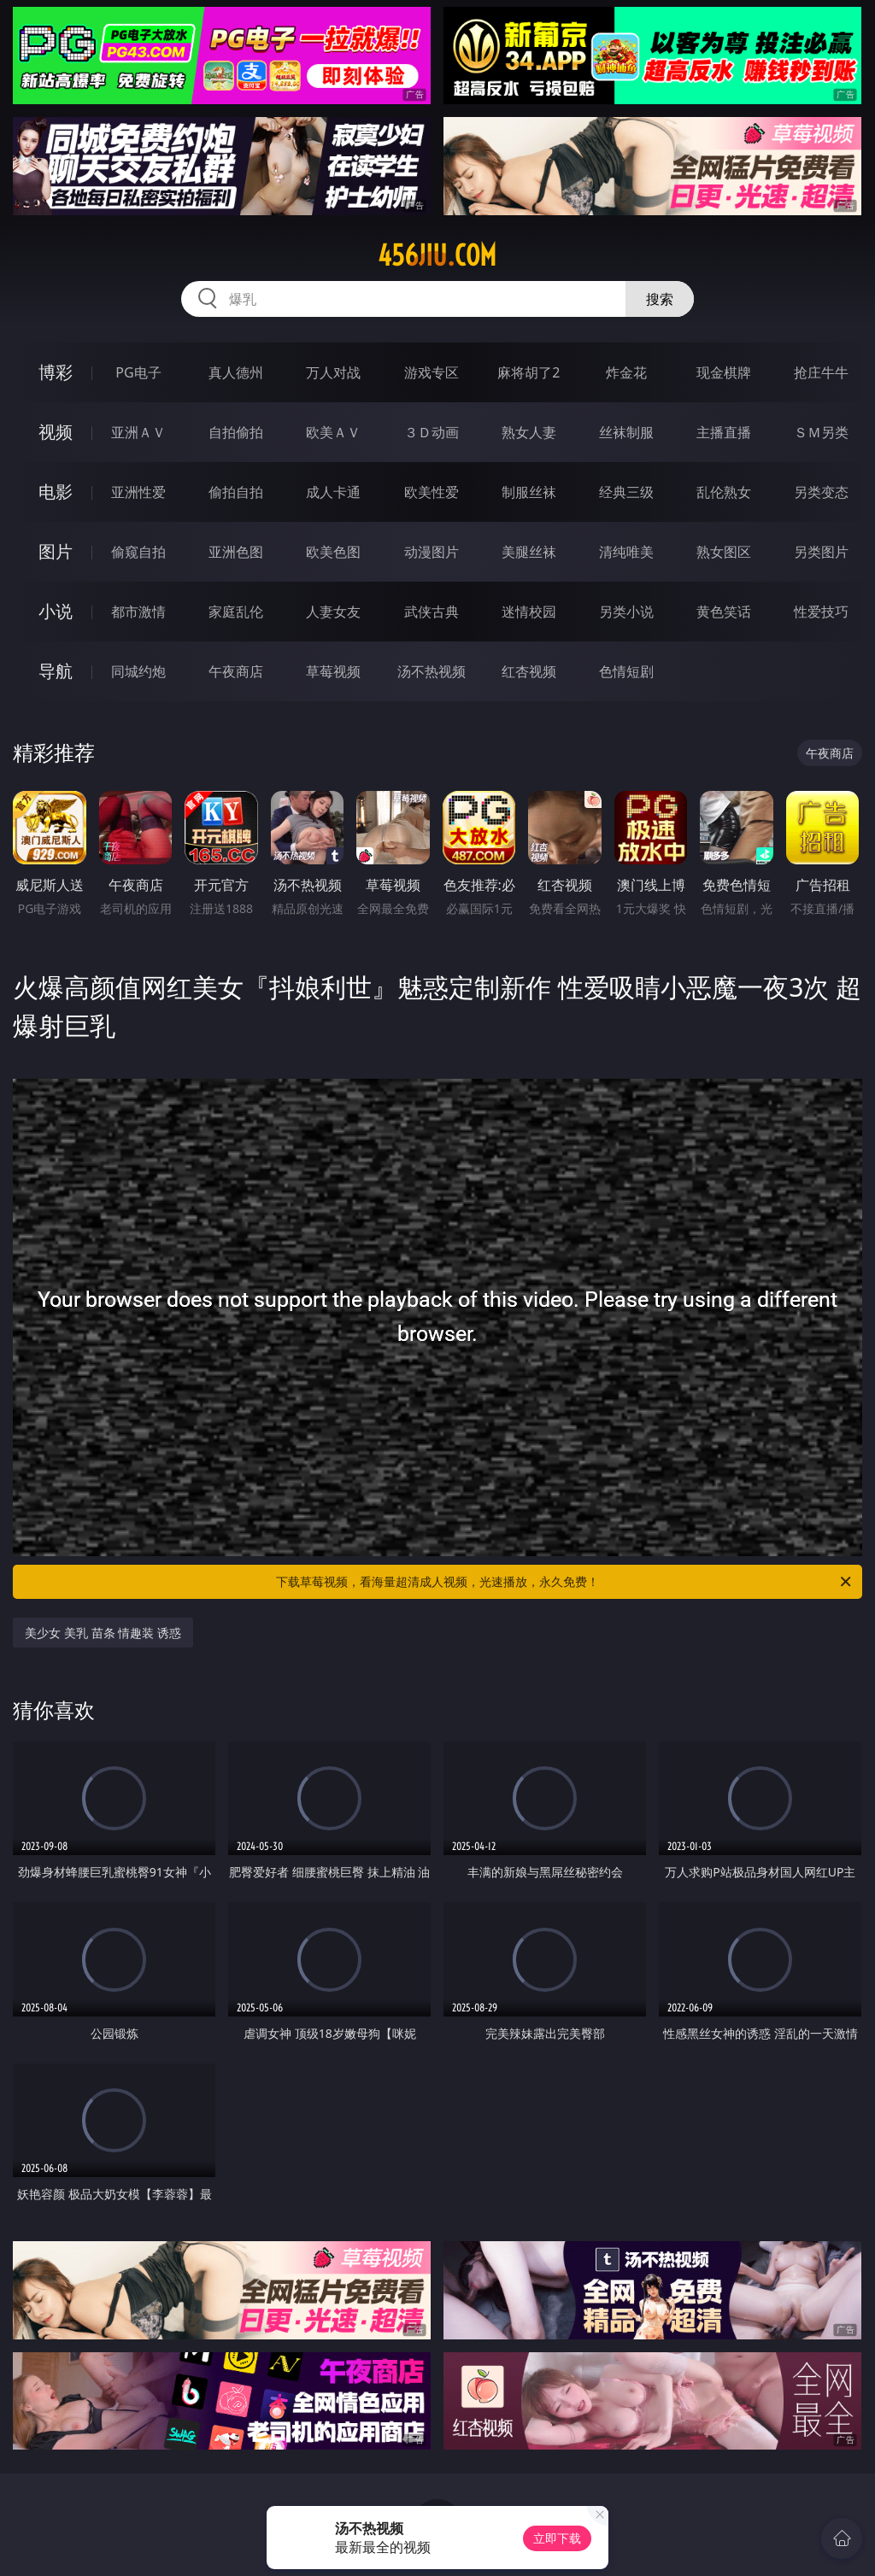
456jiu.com (437, 255)
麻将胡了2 (528, 372)
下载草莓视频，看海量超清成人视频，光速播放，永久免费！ (565, 1582)
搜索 (659, 299)
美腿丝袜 (529, 551)
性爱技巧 (821, 611)
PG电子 (138, 372)
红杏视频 (529, 671)
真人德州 (235, 372)
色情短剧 (626, 671)
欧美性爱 (431, 492)
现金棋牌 (723, 372)
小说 (55, 611)
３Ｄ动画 (431, 432)
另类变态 (821, 492)
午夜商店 (235, 671)
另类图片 (821, 551)
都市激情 (138, 611)
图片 (55, 551)
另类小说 (626, 611)
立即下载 (557, 2538)
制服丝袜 (529, 492)
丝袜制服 (626, 432)
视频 (55, 431)
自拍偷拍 (235, 432)
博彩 (55, 371)
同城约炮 (138, 671)
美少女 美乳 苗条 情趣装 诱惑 (103, 1633)
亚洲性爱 (138, 492)
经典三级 (626, 492)
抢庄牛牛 (821, 372)
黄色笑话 (723, 611)
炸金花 (626, 372)
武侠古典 (431, 611)
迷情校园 (529, 611)
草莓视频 (333, 671)
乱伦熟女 (723, 492)
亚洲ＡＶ (138, 432)
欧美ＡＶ (333, 432)
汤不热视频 (431, 671)
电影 (55, 491)
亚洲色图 (235, 551)
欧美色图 (333, 551)
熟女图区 (723, 551)
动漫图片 (431, 551)
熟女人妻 (529, 432)
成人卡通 (333, 492)
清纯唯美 (626, 551)
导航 (55, 670)
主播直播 (723, 432)
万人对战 (333, 372)
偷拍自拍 (235, 492)
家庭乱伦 (235, 611)
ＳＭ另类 (821, 432)
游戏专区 (431, 372)
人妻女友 (333, 611)
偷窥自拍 (138, 551)
